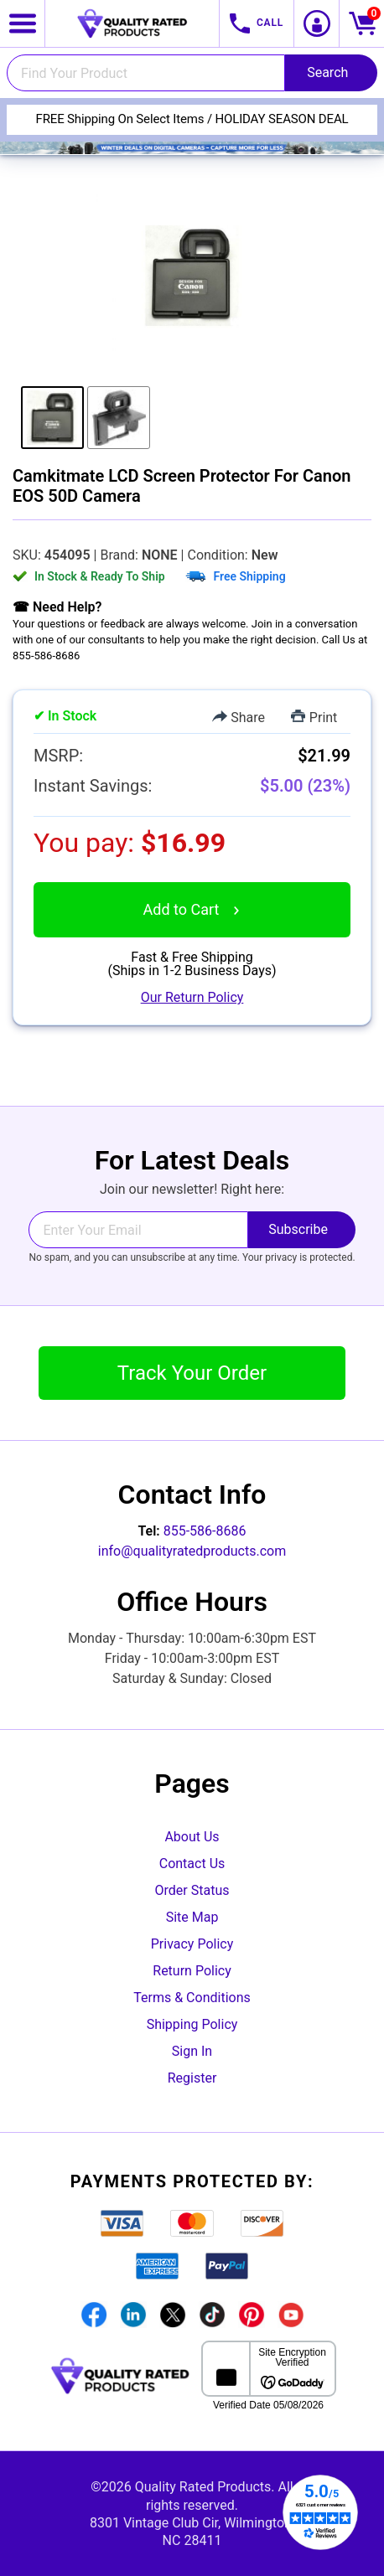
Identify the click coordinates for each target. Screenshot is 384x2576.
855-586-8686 (204, 1531)
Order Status (192, 1890)
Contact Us (192, 1863)
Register (192, 2078)
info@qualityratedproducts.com (192, 1551)
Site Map (192, 1917)
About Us (191, 1837)
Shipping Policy (192, 2024)
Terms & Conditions (192, 1998)
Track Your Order (192, 1373)
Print (314, 717)
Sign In (192, 2051)
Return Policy (192, 1971)
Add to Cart (192, 909)
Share (238, 717)
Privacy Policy (192, 1944)
